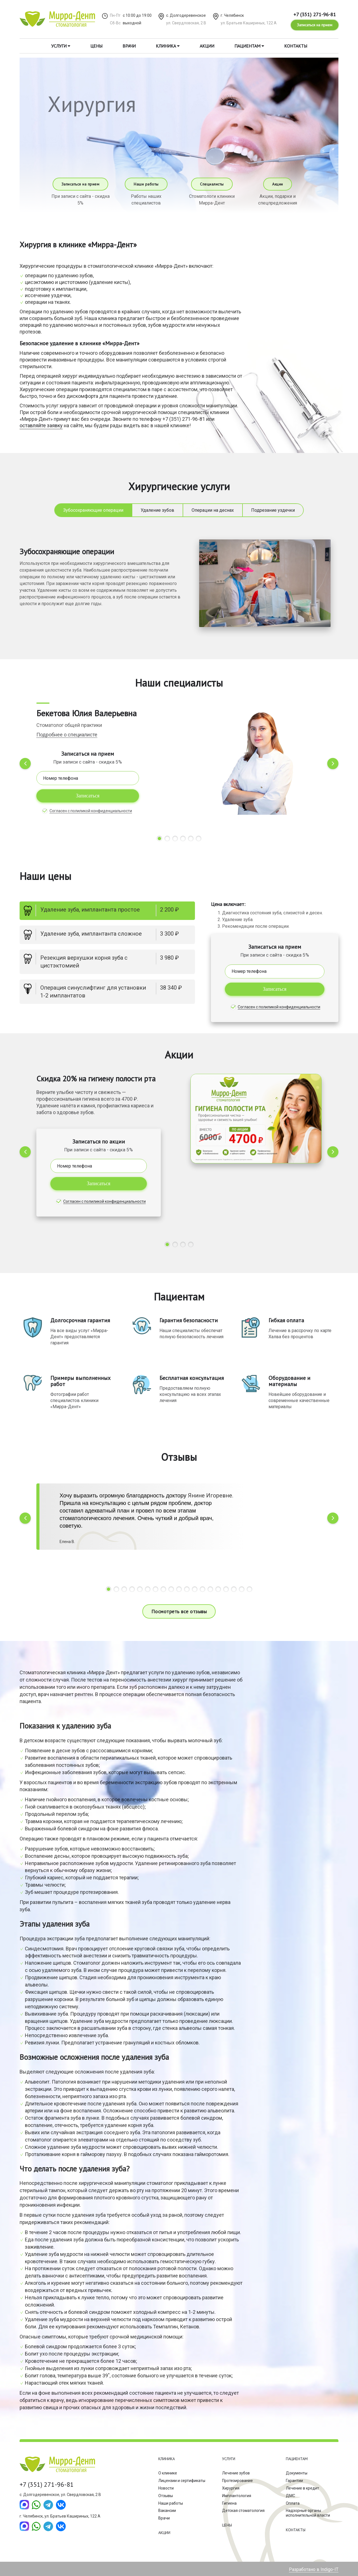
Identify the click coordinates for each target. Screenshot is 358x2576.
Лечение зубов (236, 2473)
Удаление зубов (157, 510)
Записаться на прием (314, 24)
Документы (296, 2473)
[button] (159, 838)
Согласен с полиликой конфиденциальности (91, 811)
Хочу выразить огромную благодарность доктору (124, 1495)
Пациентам (249, 46)
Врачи (129, 46)
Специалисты (212, 184)
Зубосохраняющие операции (93, 510)
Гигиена (229, 2503)
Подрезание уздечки (273, 510)
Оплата (293, 2503)
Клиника (168, 46)
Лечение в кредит (302, 2488)
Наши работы (146, 184)
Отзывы (165, 2495)
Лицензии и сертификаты (181, 2480)
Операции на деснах (213, 510)
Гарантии (294, 2480)
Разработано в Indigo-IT (313, 2569)
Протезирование (237, 2480)
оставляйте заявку (41, 425)
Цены (96, 46)
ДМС (290, 2495)
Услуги (60, 46)
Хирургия (230, 2488)
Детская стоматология (243, 2510)
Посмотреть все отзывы (179, 1611)
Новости (166, 2488)
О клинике (167, 2473)
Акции (207, 46)
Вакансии (167, 2510)
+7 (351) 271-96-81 (314, 14)
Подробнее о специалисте (66, 735)
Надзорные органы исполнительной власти (308, 2513)
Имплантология (236, 2495)
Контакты (295, 46)
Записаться (88, 796)
